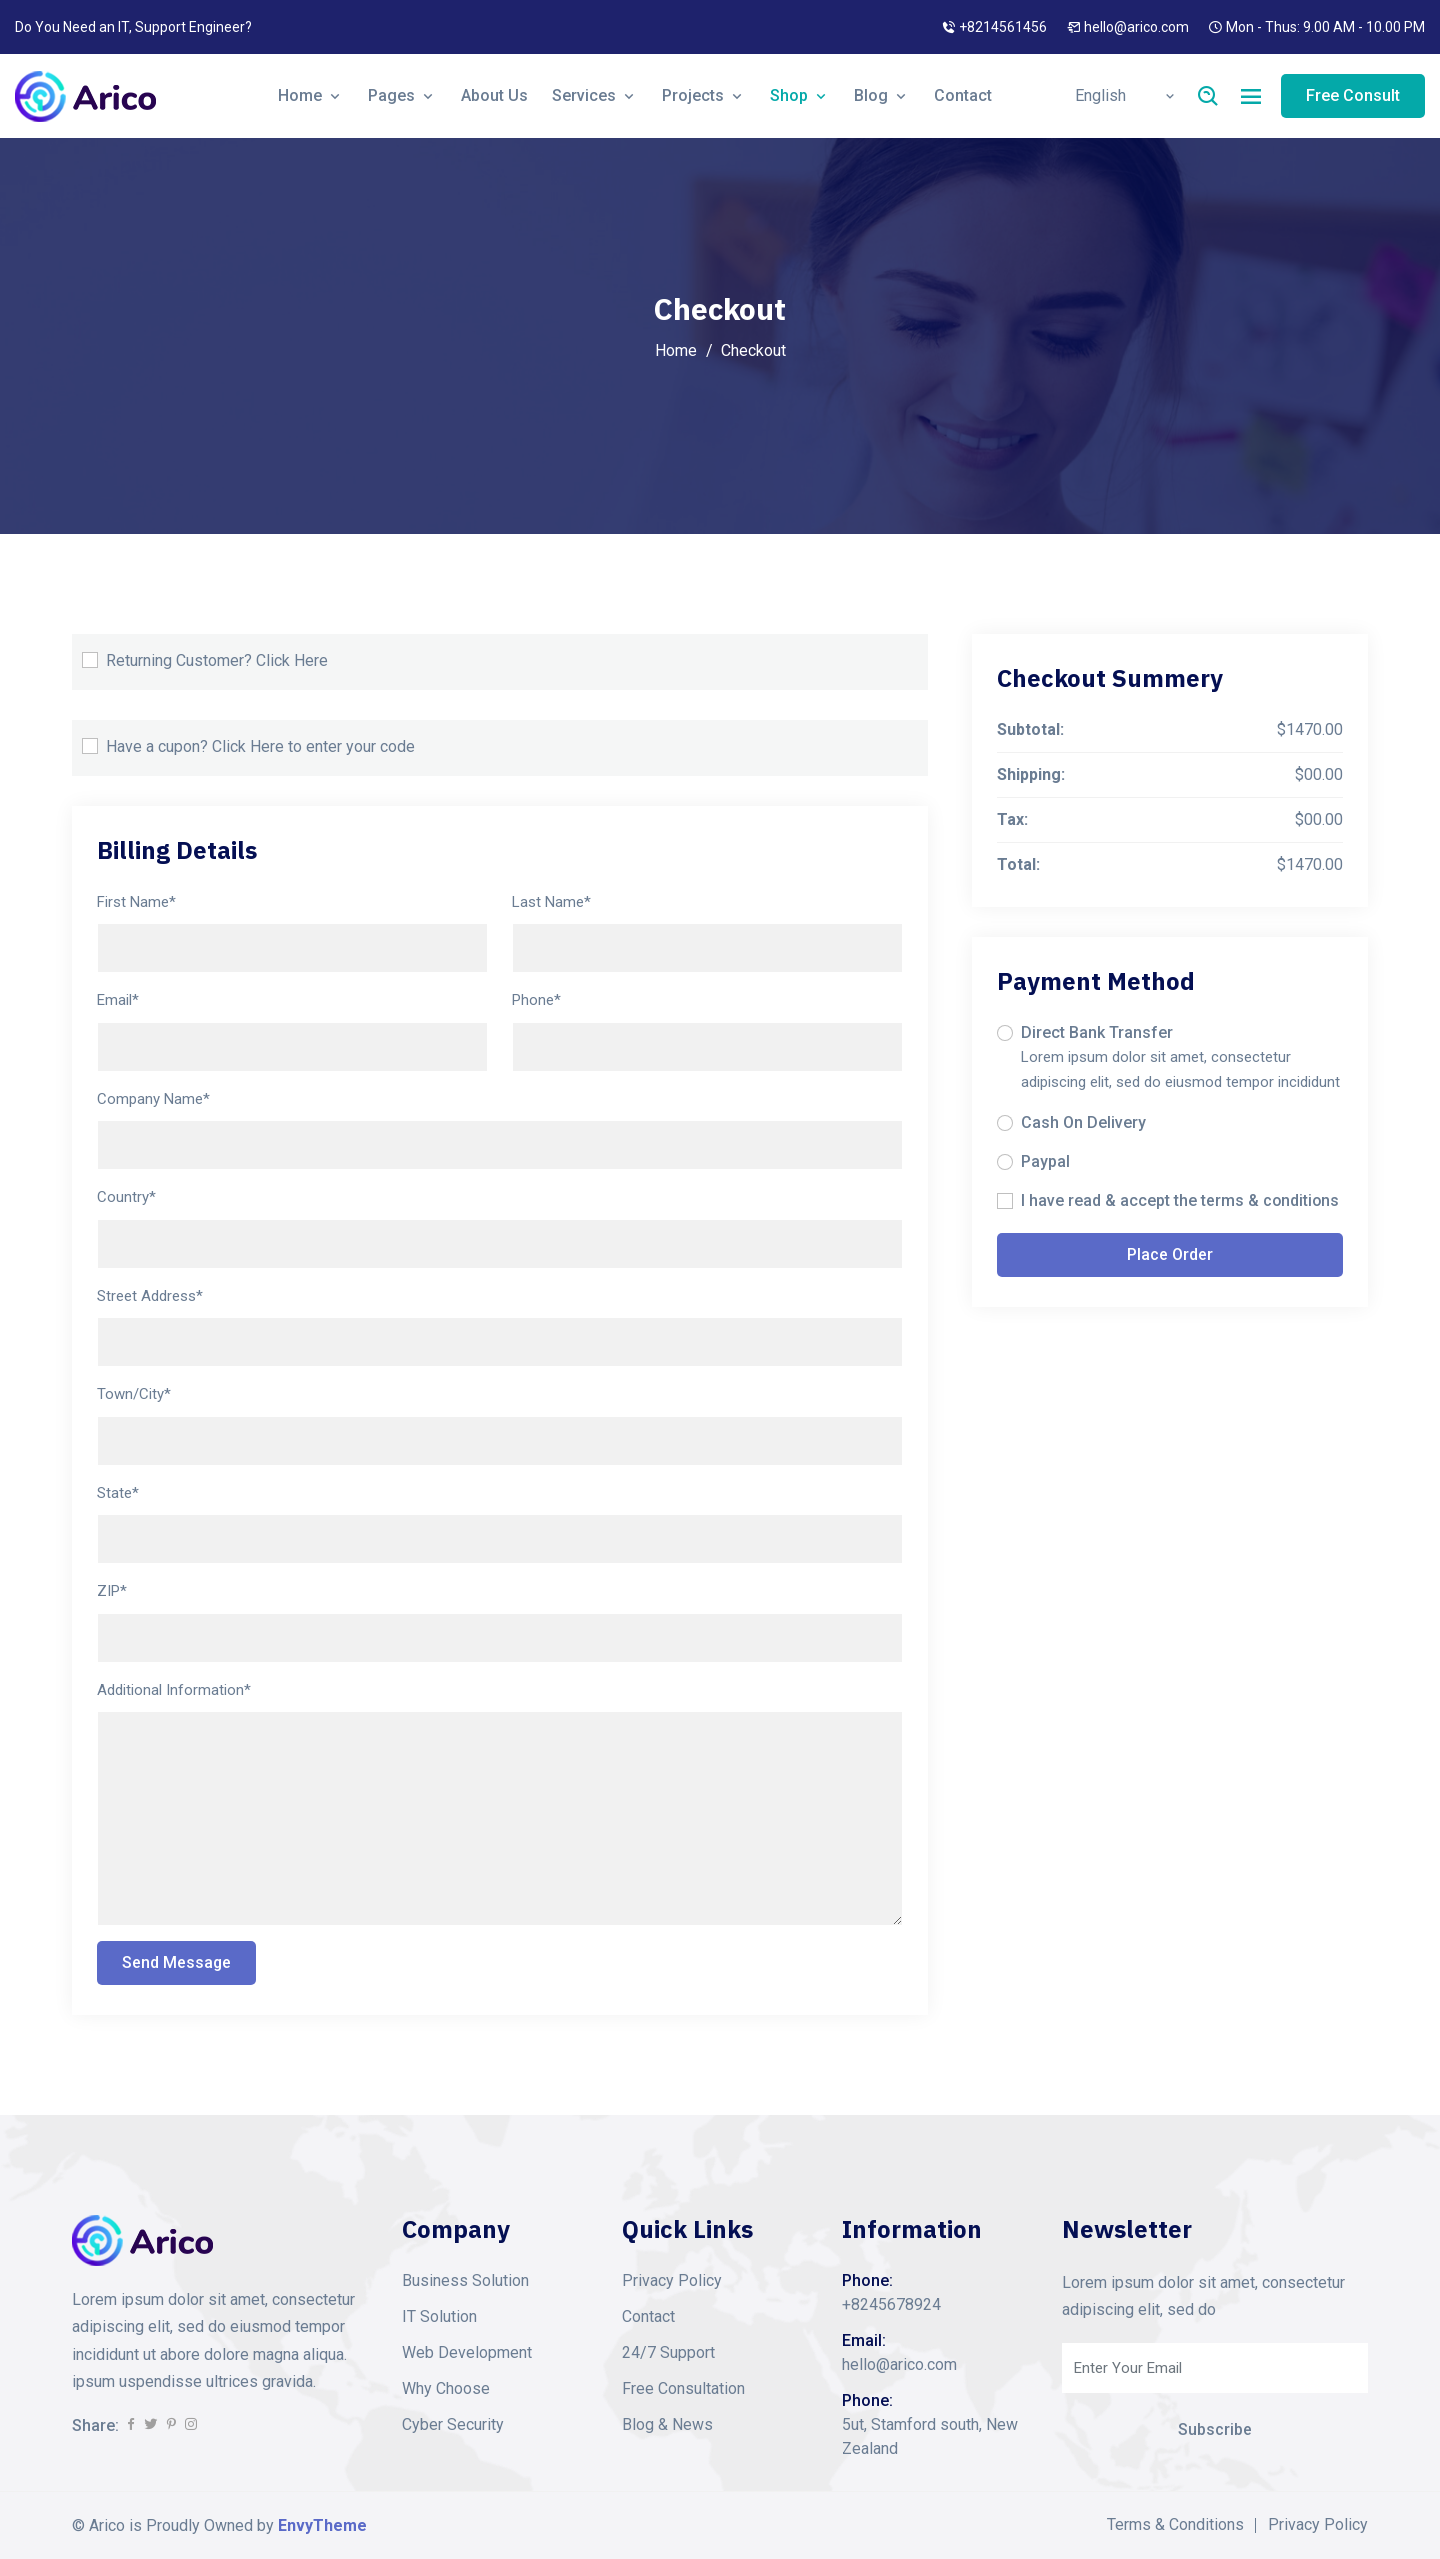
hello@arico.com (1136, 27)
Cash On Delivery (1083, 1122)
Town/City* (134, 1394)
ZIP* (112, 1591)
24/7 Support (668, 2352)
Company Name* (153, 1099)
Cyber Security (453, 2424)
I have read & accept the (1181, 1201)
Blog (882, 95)
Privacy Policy (672, 2280)
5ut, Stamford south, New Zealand (930, 2436)
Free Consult (1353, 95)
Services (595, 95)
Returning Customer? (217, 661)
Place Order (1170, 1254)
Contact (963, 95)
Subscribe (1215, 2429)
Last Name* (551, 902)
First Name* (136, 902)
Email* (118, 1000)
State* (118, 1493)
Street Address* (150, 1296)
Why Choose (446, 2388)
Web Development (467, 2352)
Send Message (177, 1962)
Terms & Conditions (1175, 2525)
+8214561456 (1003, 27)
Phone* (536, 1000)
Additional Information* (174, 1690)
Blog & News (667, 2424)
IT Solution (439, 2316)
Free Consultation (683, 2388)
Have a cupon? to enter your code (260, 747)
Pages (402, 95)
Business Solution (465, 2280)
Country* (126, 1197)
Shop (800, 95)
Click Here (292, 660)
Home (311, 95)
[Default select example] (1123, 96)
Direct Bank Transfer (1097, 1032)
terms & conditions (1271, 1200)
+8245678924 (891, 2304)
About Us (494, 95)
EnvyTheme (322, 2525)
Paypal (1045, 1161)
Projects (704, 95)
